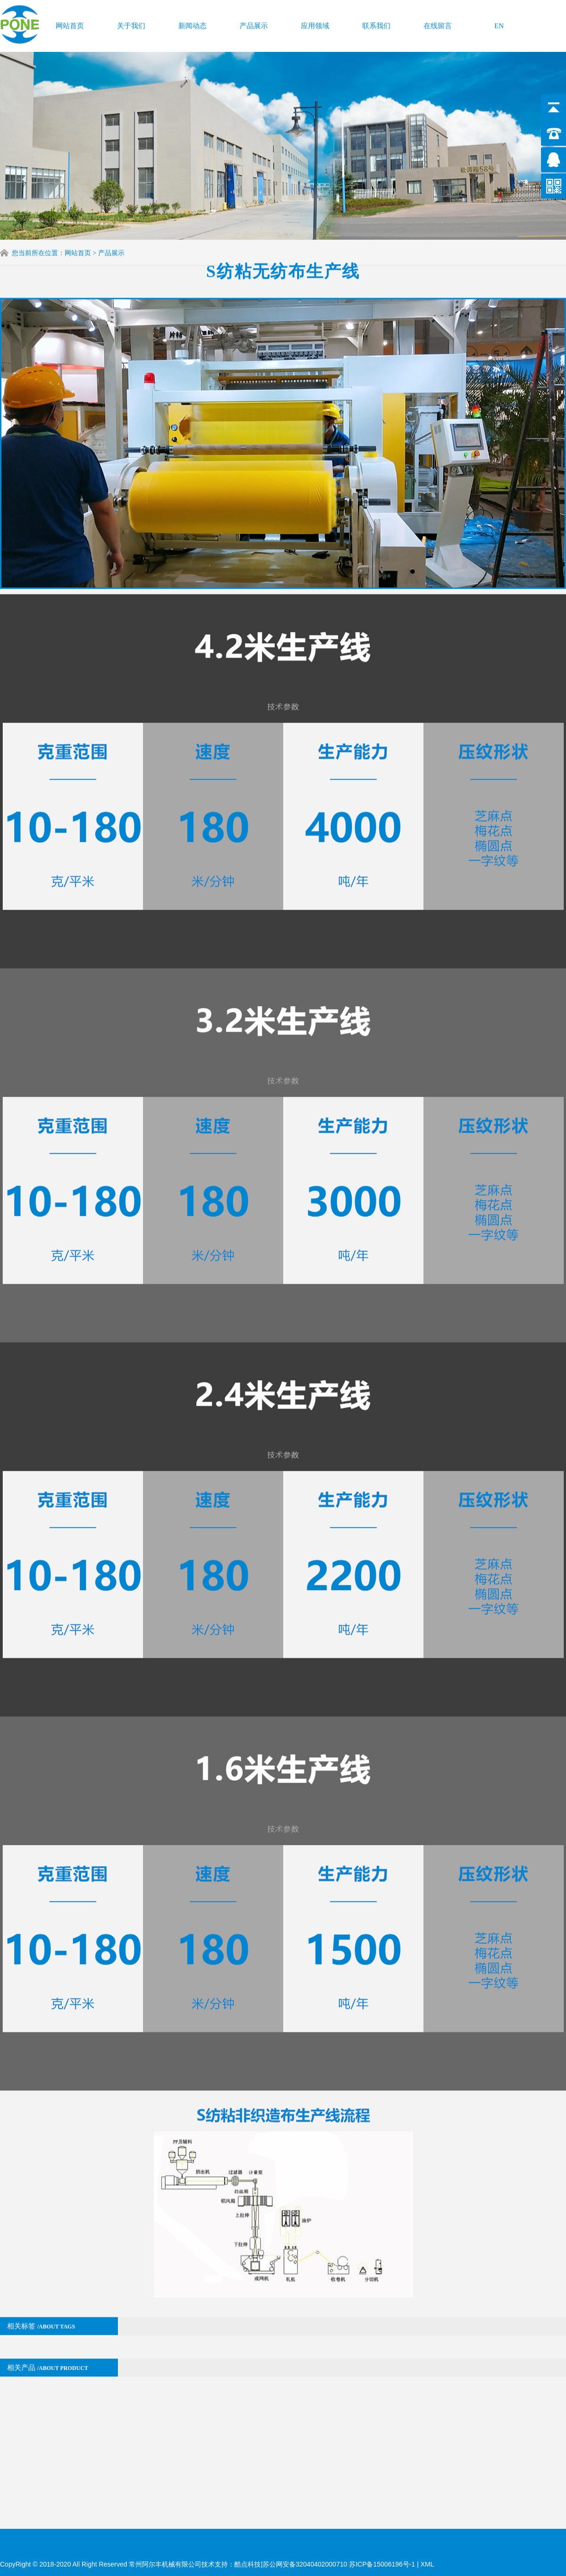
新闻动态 (192, 23)
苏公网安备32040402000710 (305, 2564)
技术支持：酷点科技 (231, 2564)
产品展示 (254, 23)
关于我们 (131, 23)
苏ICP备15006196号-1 (383, 2564)
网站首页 (70, 23)
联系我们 (376, 23)
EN (499, 23)
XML (427, 2564)
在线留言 (438, 23)
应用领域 (315, 23)
